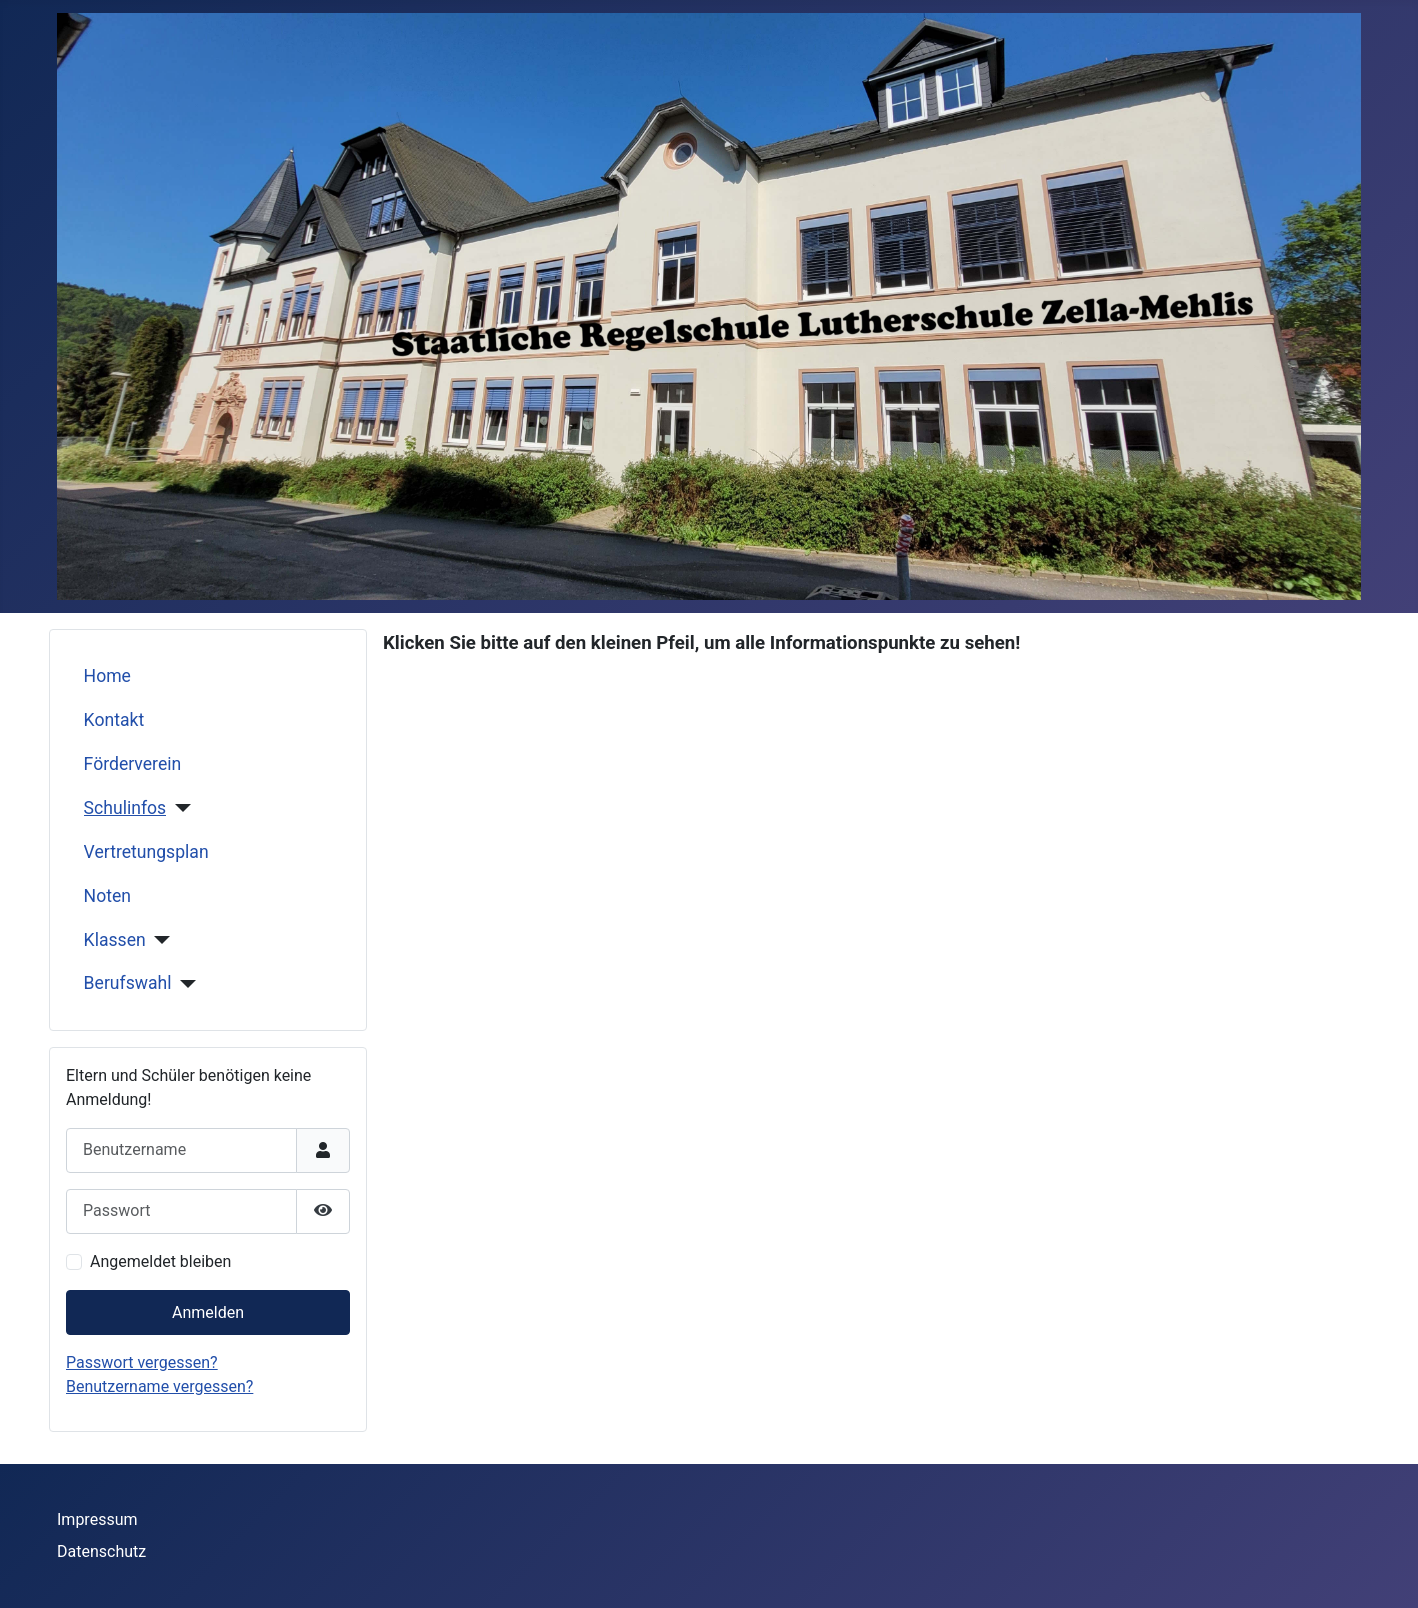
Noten (107, 896)
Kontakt (114, 720)
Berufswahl (128, 983)
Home (107, 676)
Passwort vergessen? (142, 1362)
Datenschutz (101, 1551)
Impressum (97, 1519)
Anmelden (208, 1312)
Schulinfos (125, 808)
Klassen (115, 940)
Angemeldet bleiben (160, 1261)
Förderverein (133, 764)
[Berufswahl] (184, 984)
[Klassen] (158, 940)
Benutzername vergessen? (159, 1386)
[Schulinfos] (178, 808)
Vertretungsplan (146, 852)
